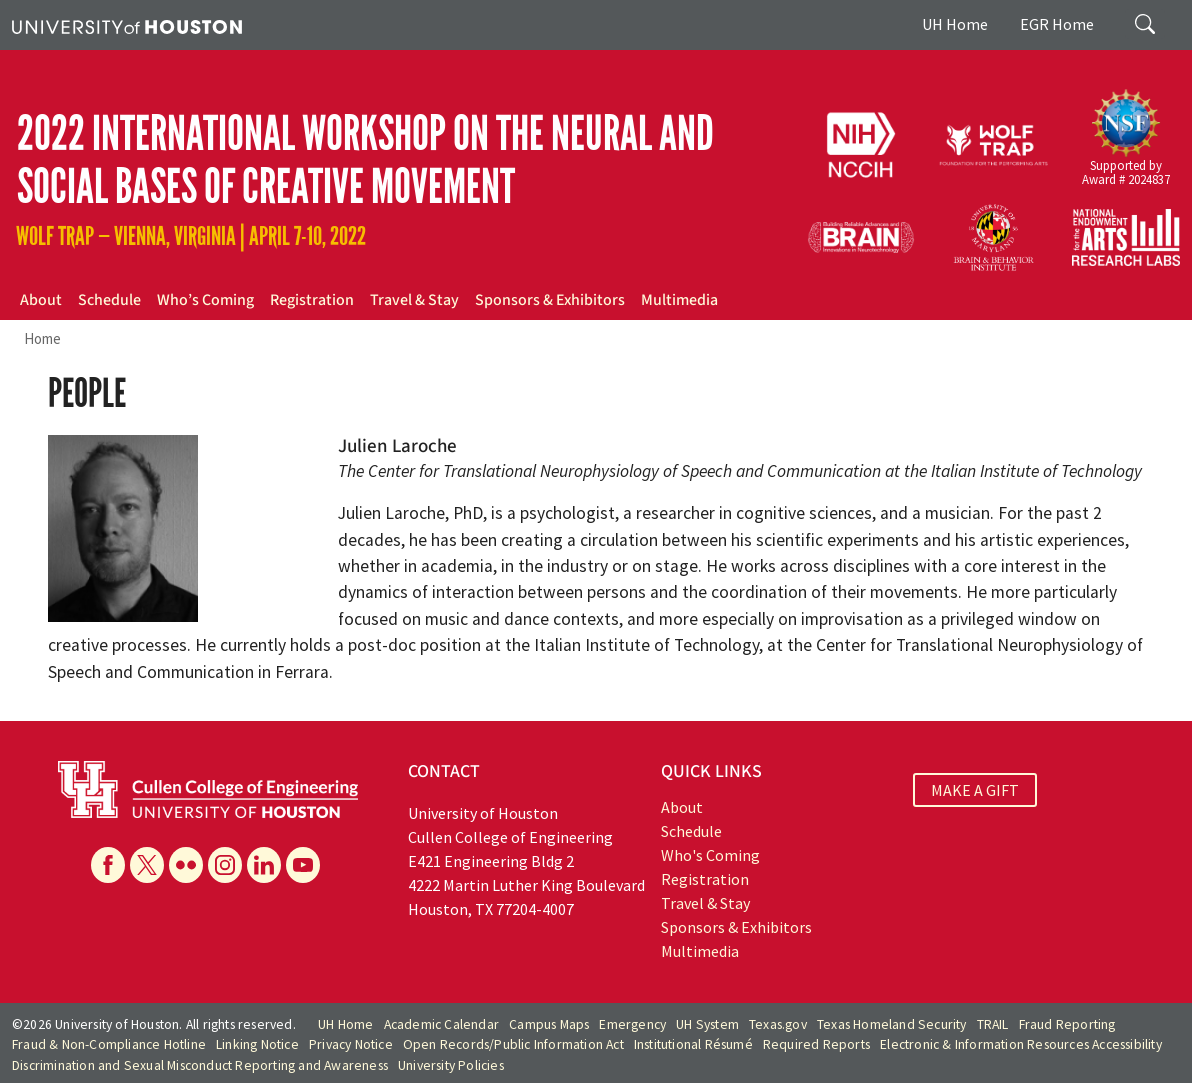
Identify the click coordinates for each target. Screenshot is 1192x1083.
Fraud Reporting (1067, 1024)
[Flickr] (186, 865)
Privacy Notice (351, 1044)
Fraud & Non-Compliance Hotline (109, 1044)
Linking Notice (257, 1044)
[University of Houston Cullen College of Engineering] (208, 787)
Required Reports (816, 1044)
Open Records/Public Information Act (513, 1044)
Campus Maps (549, 1024)
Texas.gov (778, 1024)
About (41, 300)
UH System (707, 1024)
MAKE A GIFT (975, 790)
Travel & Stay (414, 300)
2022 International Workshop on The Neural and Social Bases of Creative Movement (365, 160)
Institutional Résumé (693, 1044)
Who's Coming (710, 855)
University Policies (451, 1065)
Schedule (109, 300)
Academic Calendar (441, 1024)
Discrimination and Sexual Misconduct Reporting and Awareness (200, 1065)
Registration (312, 300)
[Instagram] (225, 865)
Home (42, 338)
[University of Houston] (127, 25)
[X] (147, 865)
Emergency (632, 1024)
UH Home (955, 24)
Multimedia (679, 300)
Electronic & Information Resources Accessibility (1021, 1044)
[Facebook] (108, 865)
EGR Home (1057, 24)
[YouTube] (303, 865)
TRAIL (993, 1024)
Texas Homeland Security (892, 1024)
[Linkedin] (264, 865)
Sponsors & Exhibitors (550, 300)
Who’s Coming (205, 300)
